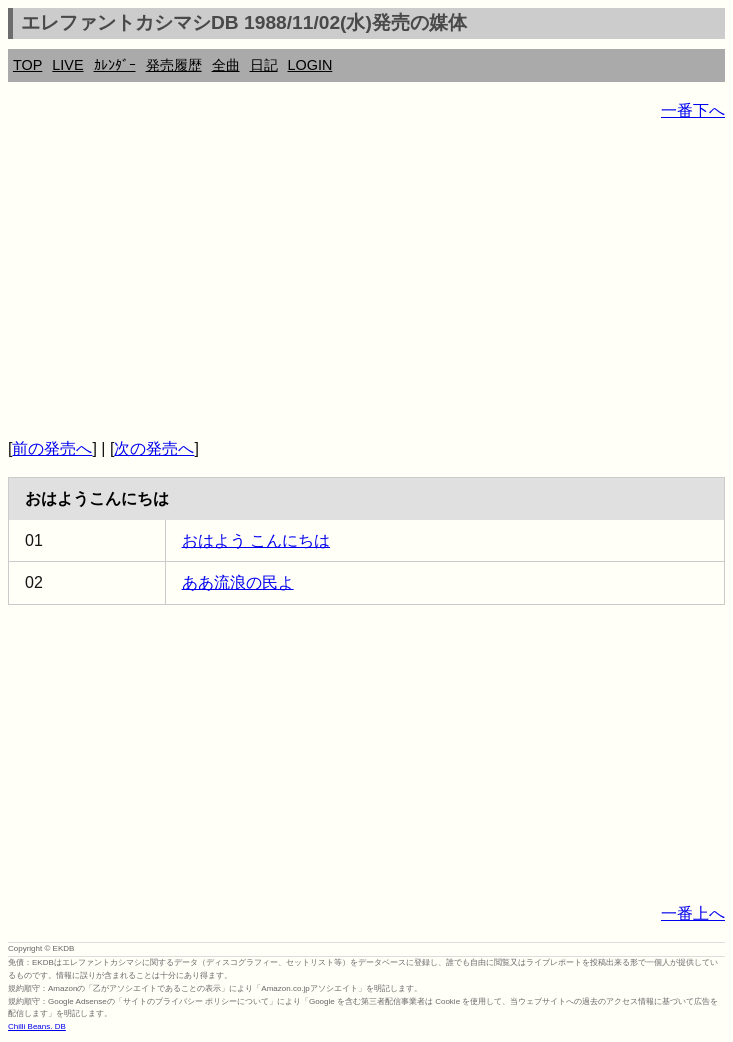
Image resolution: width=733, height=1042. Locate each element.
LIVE (67, 65)
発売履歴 (174, 65)
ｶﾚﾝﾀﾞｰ (115, 65)
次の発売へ (154, 448)
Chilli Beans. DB (37, 1026)
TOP (27, 65)
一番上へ (693, 913)
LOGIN (310, 65)
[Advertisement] (366, 280)
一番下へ (693, 110)
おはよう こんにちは (256, 540)
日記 (264, 65)
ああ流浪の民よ (238, 582)
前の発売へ (52, 448)
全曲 (226, 65)
